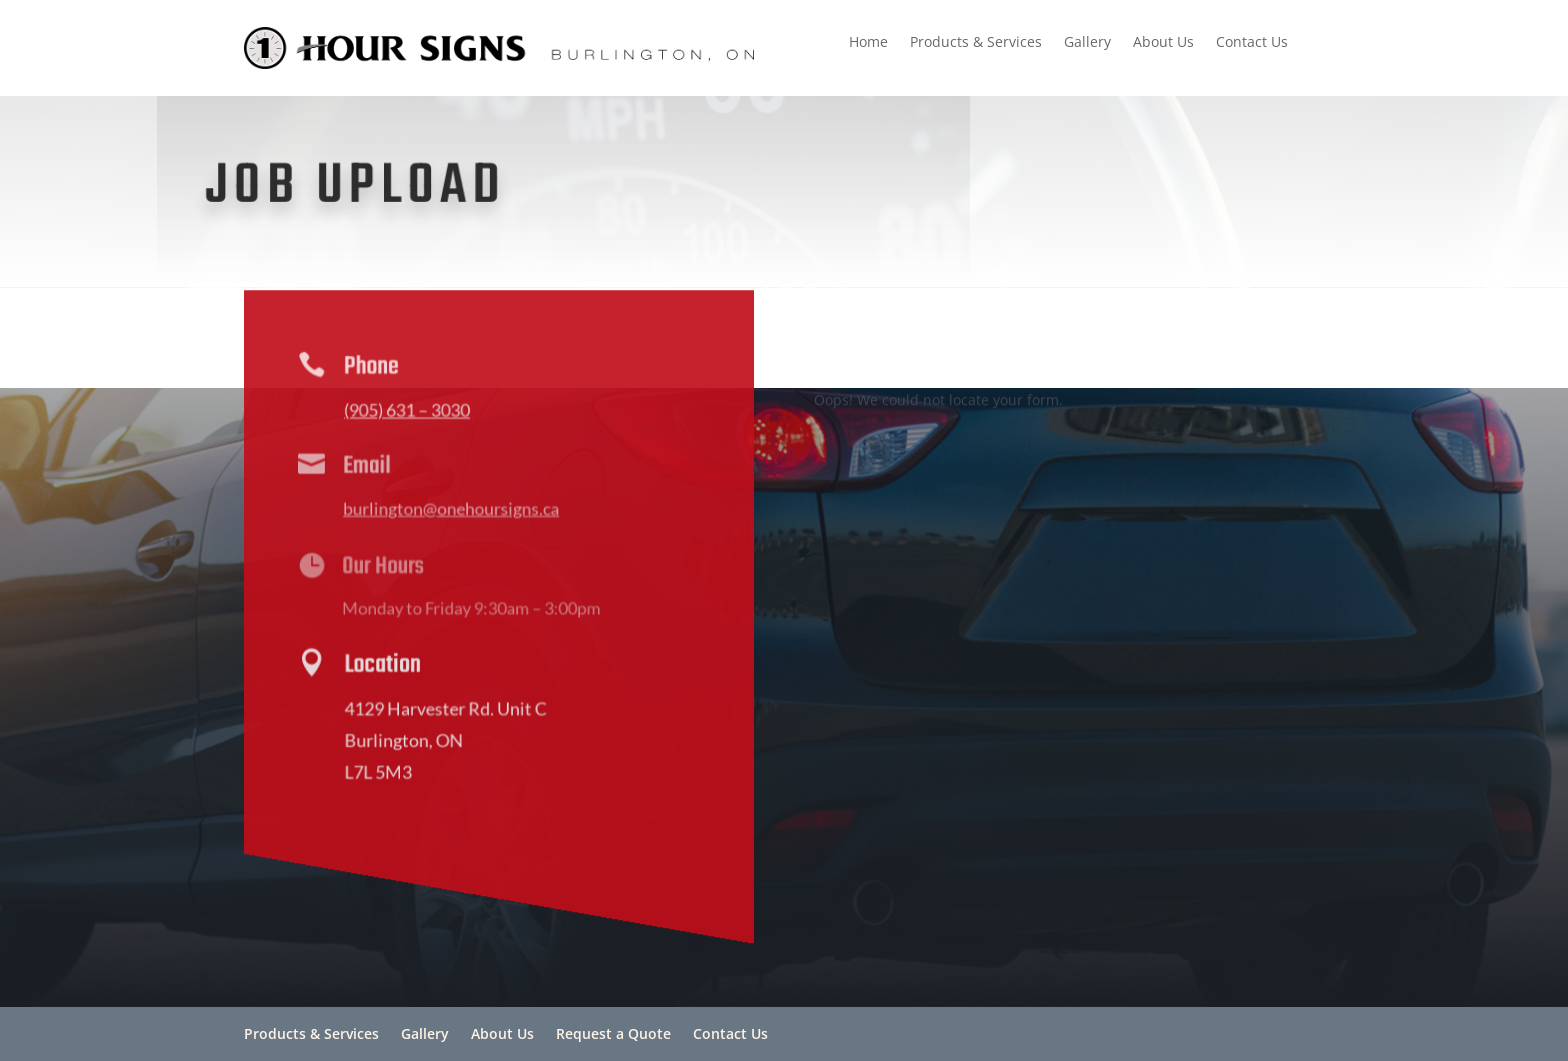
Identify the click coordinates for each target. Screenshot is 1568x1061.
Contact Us (1252, 43)
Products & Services (976, 43)
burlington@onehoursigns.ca (446, 512)
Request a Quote (613, 1033)
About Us (1163, 43)
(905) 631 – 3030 (404, 413)
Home (868, 43)
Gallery (1087, 43)
